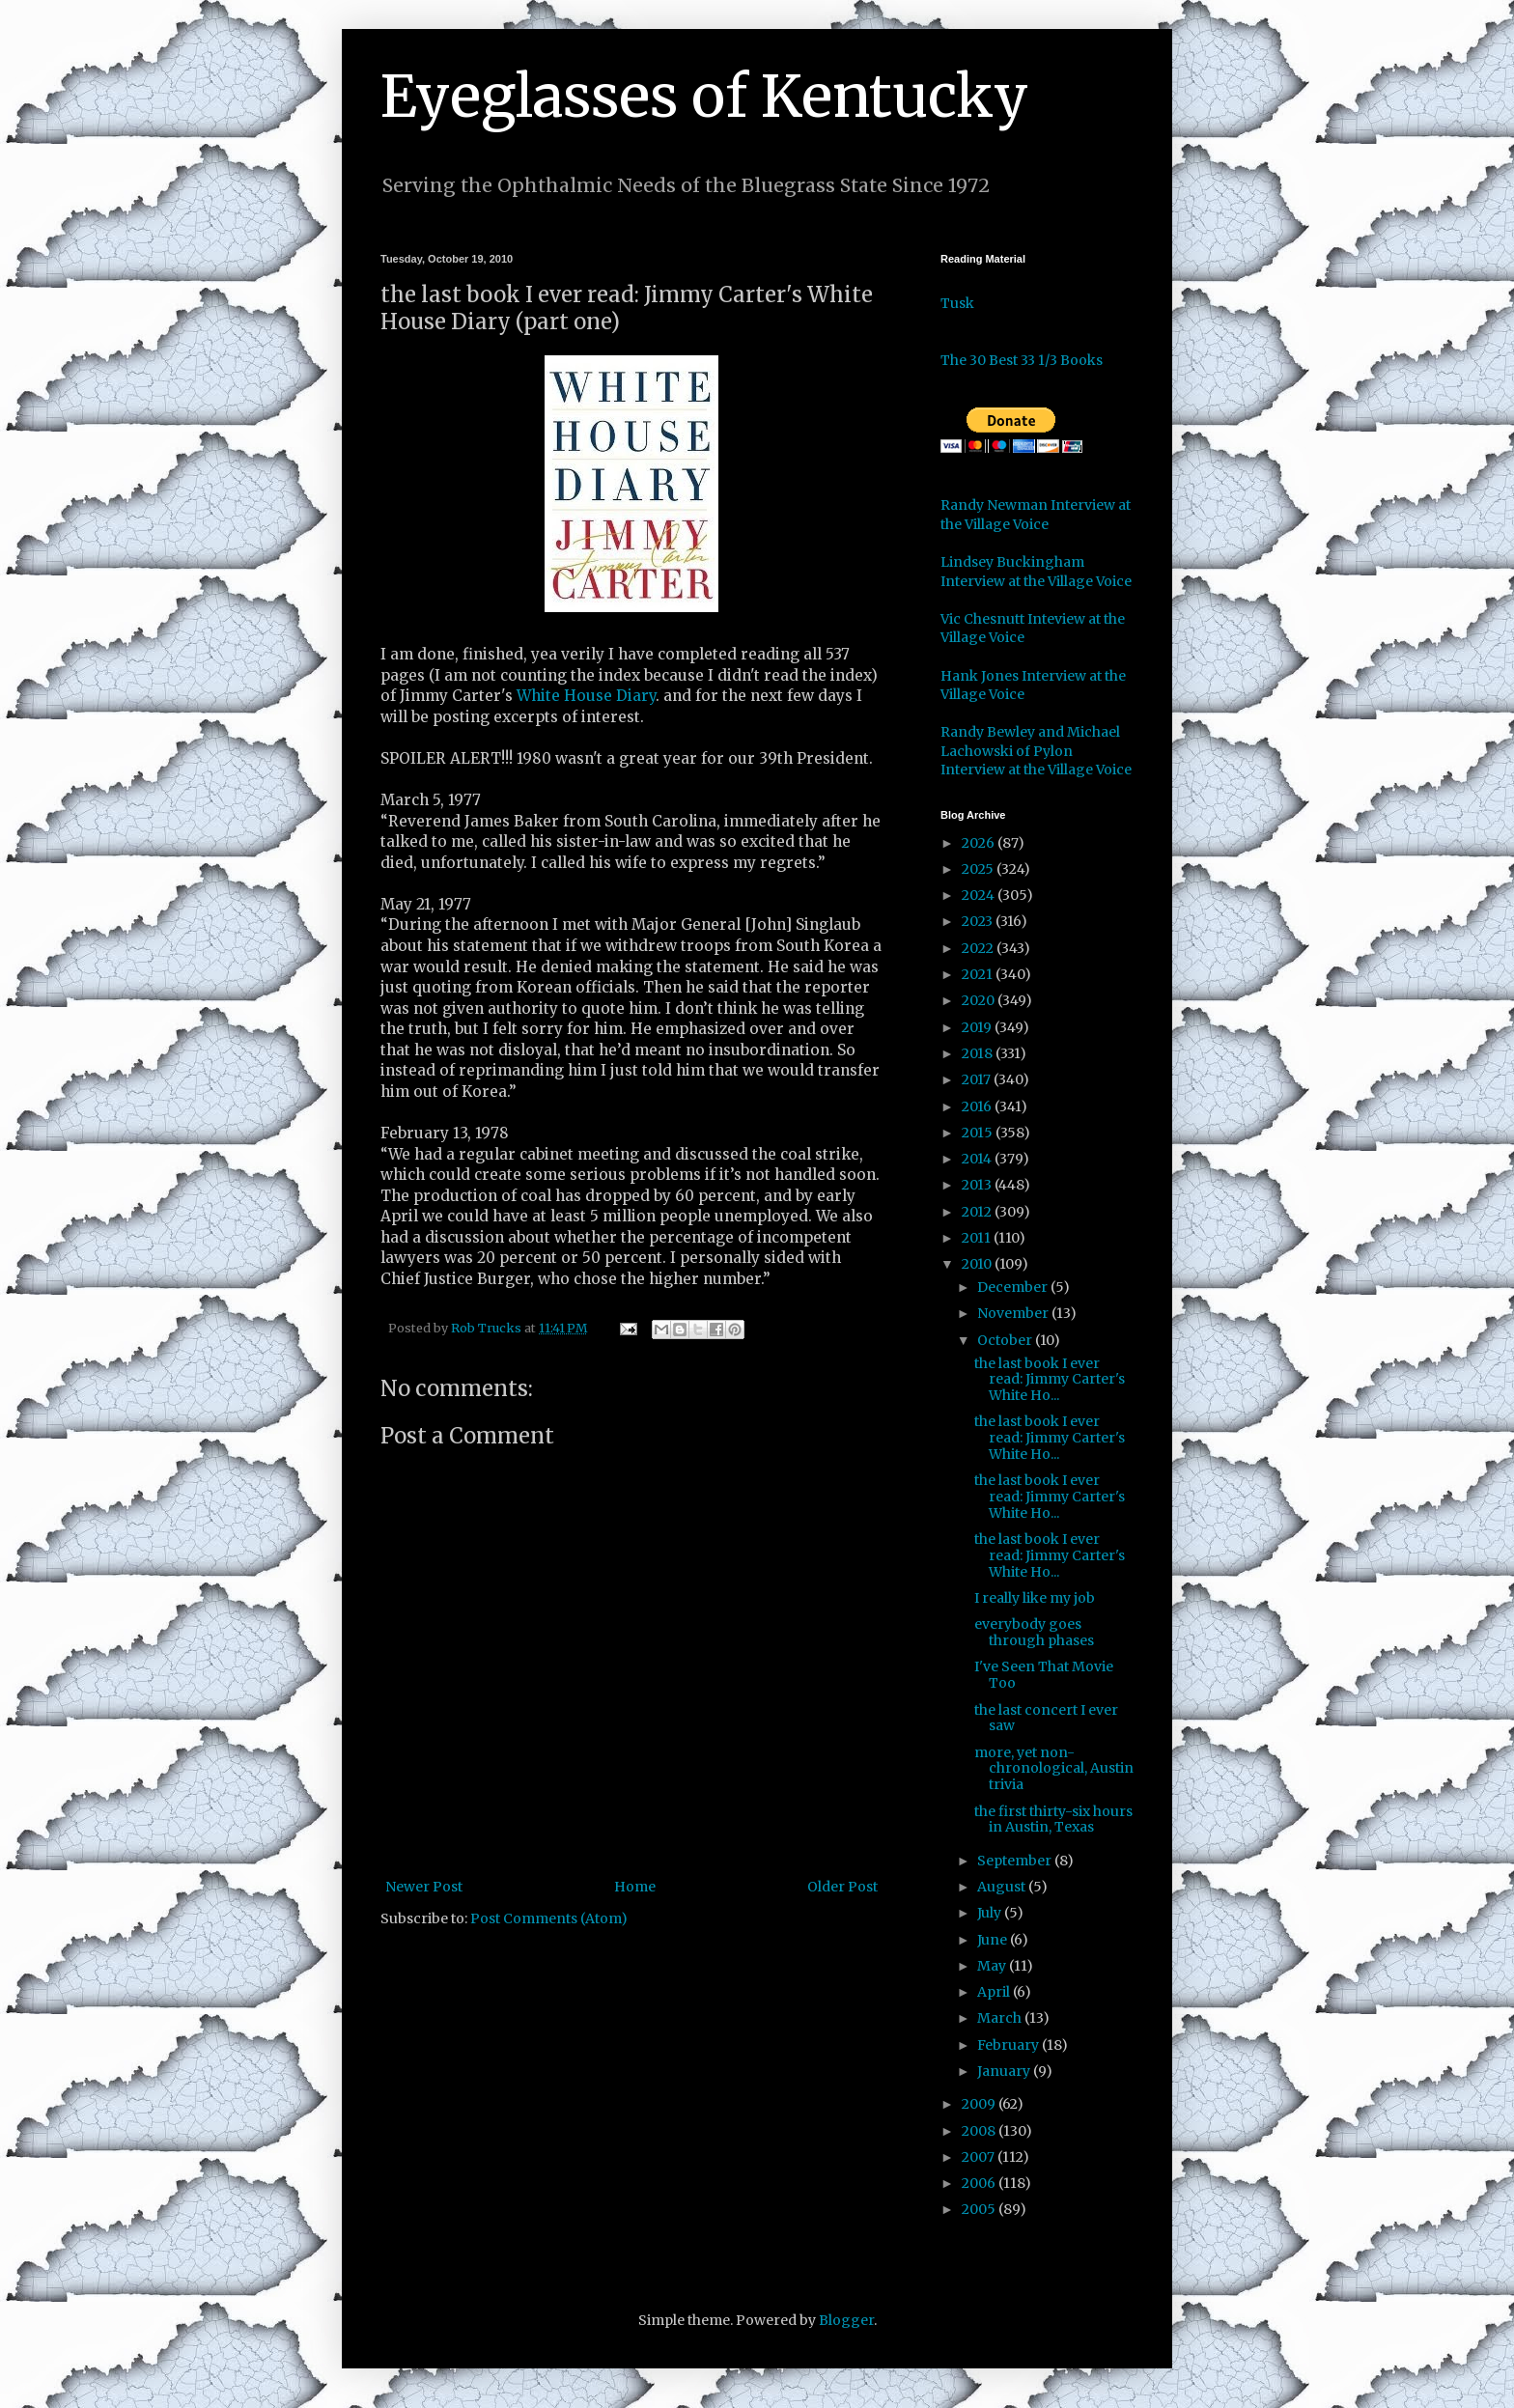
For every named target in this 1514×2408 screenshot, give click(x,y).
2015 (978, 1132)
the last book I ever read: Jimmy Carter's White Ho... (1049, 1380)
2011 (978, 1237)
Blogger (846, 2320)
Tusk (957, 303)
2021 (978, 974)
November (1014, 1313)
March (1000, 2018)
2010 (978, 1264)
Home (635, 1886)
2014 (978, 1158)
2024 (979, 895)
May (993, 1965)
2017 (978, 1079)
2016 (978, 1106)
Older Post (842, 1886)
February (1009, 2045)
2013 (978, 1184)
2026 (979, 843)
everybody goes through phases (1034, 1632)
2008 (980, 2131)
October (1006, 1340)
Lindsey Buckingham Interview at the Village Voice (1036, 571)
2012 (978, 1211)
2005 (980, 2209)
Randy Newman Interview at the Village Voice (1035, 514)
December (1014, 1287)
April (995, 1992)
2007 (979, 2157)
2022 (979, 948)
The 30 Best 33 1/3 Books (1021, 360)
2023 (978, 921)
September (1015, 1860)
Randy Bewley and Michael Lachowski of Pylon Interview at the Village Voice (1036, 750)
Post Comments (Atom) (549, 1918)
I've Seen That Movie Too (1043, 1675)
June (993, 1939)
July (990, 1912)
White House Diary (586, 695)
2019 (978, 1027)
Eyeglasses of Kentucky (704, 96)
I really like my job (1034, 1598)
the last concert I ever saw (1046, 1718)
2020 (979, 1000)
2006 (980, 2183)
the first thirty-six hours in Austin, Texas (1053, 1819)
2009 (980, 2104)
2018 (978, 1053)
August (1002, 1886)
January (1005, 2071)
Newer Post (424, 1886)
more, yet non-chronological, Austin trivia (1054, 1769)
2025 (979, 869)
